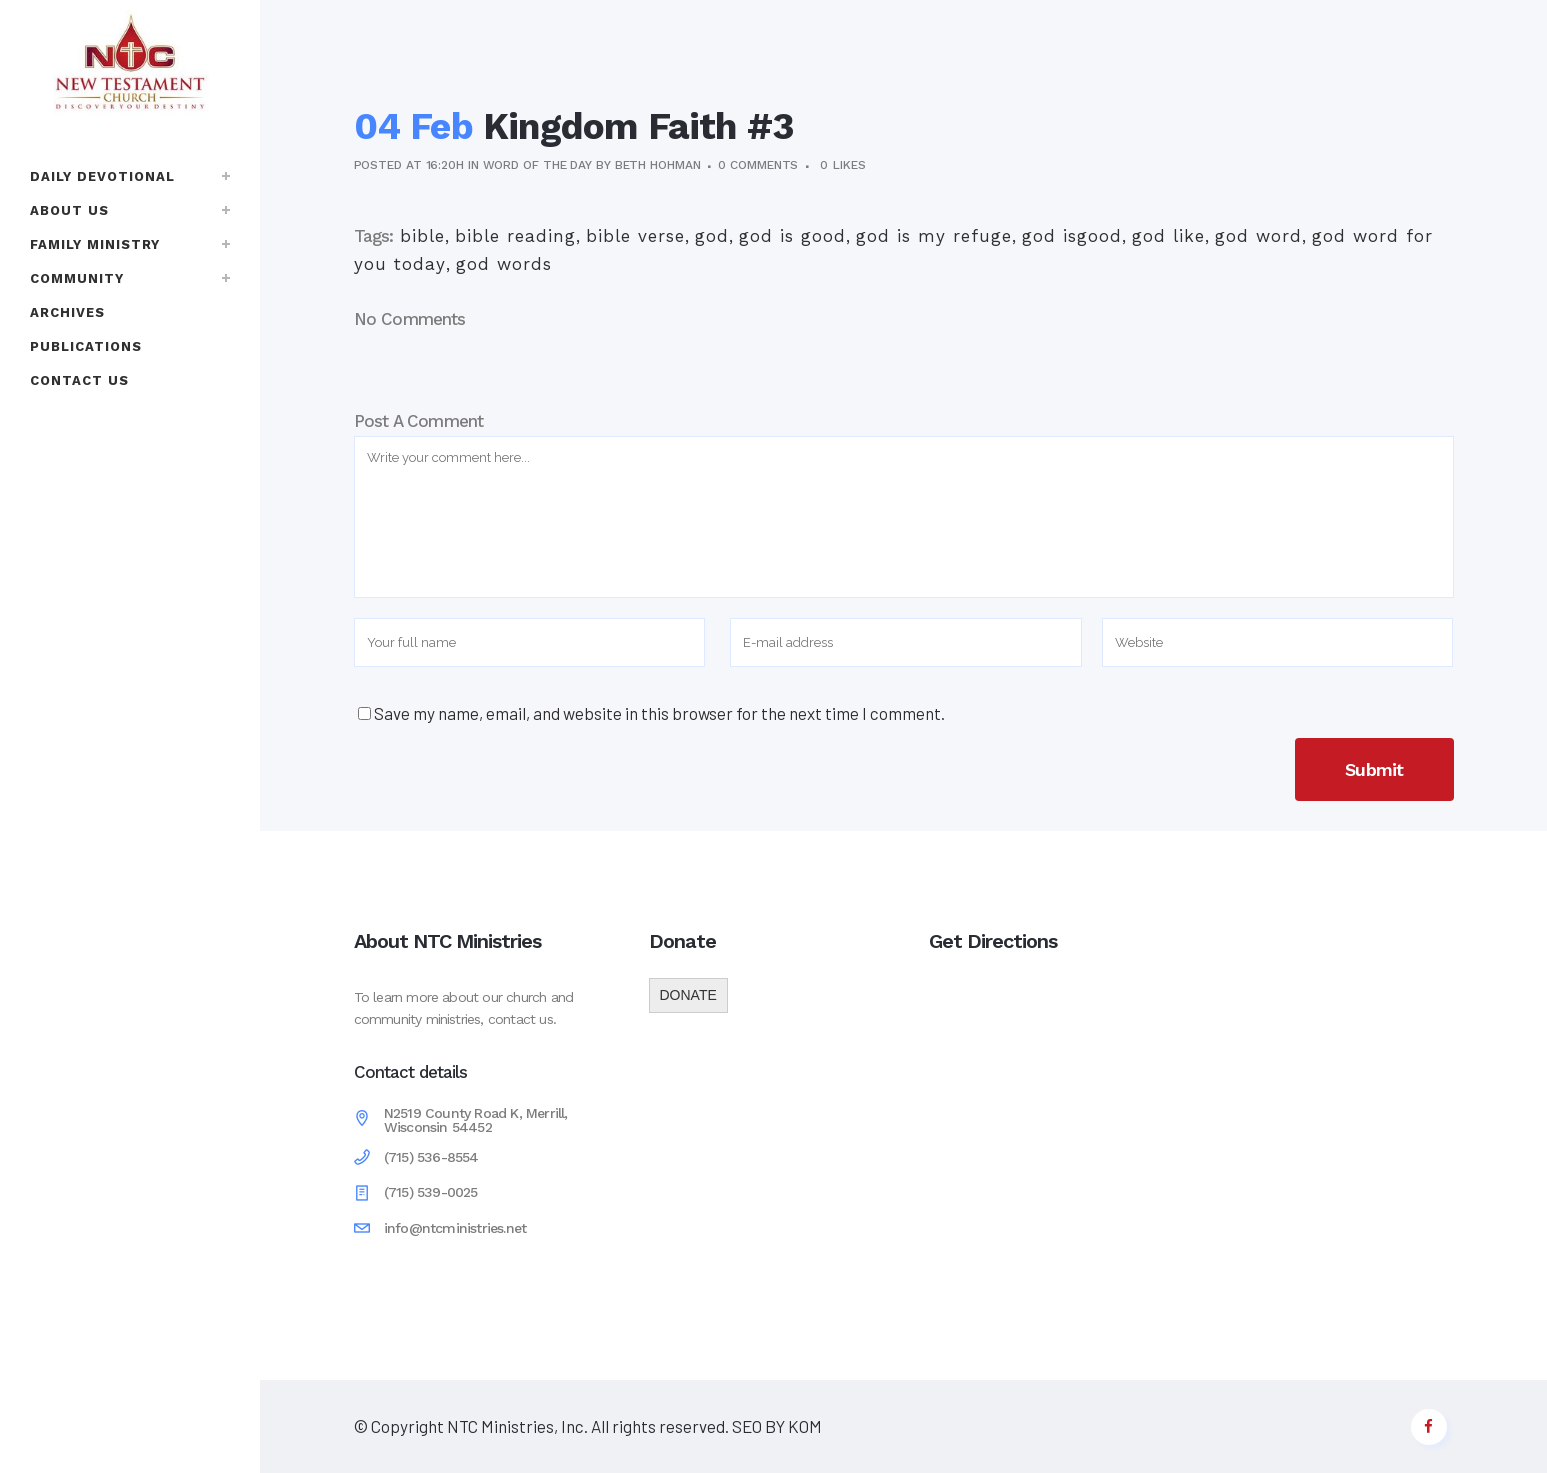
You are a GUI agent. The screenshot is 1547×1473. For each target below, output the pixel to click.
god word (1258, 236)
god (712, 236)
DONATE (688, 995)
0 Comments (758, 165)
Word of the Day (538, 165)
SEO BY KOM (775, 1426)
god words (504, 264)
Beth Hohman (658, 165)
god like (1168, 236)
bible (422, 236)
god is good (792, 236)
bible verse (635, 236)
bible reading (515, 236)
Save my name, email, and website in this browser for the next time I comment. (659, 713)
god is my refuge (934, 236)
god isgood (1072, 236)
